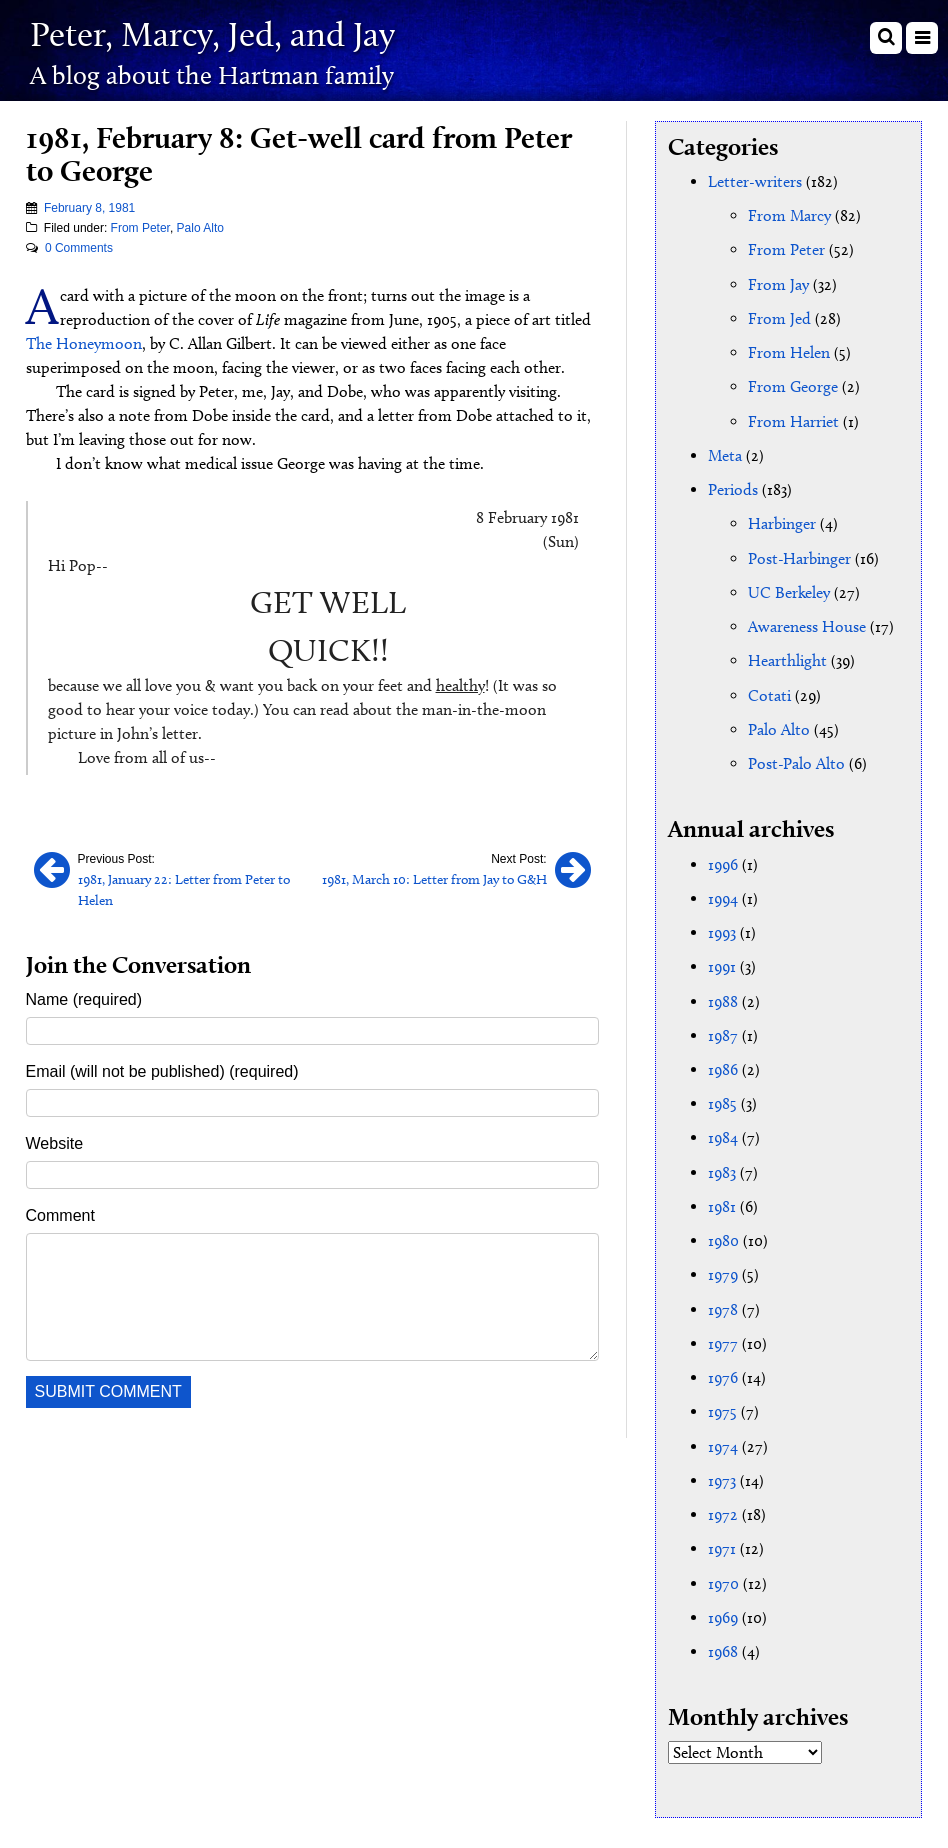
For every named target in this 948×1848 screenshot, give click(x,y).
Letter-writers (755, 181)
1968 (723, 1641)
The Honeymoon (84, 343)
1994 (723, 893)
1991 (722, 961)
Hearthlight (787, 657)
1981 (722, 1199)
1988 (723, 995)
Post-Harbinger (799, 555)
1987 (723, 1029)
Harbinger (782, 521)
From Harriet (793, 419)
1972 (723, 1505)
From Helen (789, 351)
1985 (722, 1097)
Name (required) (84, 998)
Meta (725, 453)
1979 (723, 1267)
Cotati (769, 691)
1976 (723, 1369)
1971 (722, 1539)
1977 (723, 1335)
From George (793, 385)
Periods (733, 487)
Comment (60, 1214)
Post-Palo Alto (796, 759)
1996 (723, 859)
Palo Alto (200, 228)
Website (55, 1142)
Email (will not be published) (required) (162, 1070)
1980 (723, 1233)
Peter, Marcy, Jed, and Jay (218, 33)
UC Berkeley (789, 589)
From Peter (140, 228)
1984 (723, 1131)
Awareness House (807, 623)
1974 (723, 1437)
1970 (723, 1573)
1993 (722, 927)
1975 (722, 1403)
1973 (722, 1471)
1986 (723, 1063)
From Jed (779, 317)
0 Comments (79, 248)
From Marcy (789, 215)
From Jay (778, 283)
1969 (723, 1607)
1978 (723, 1301)
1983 (722, 1165)
